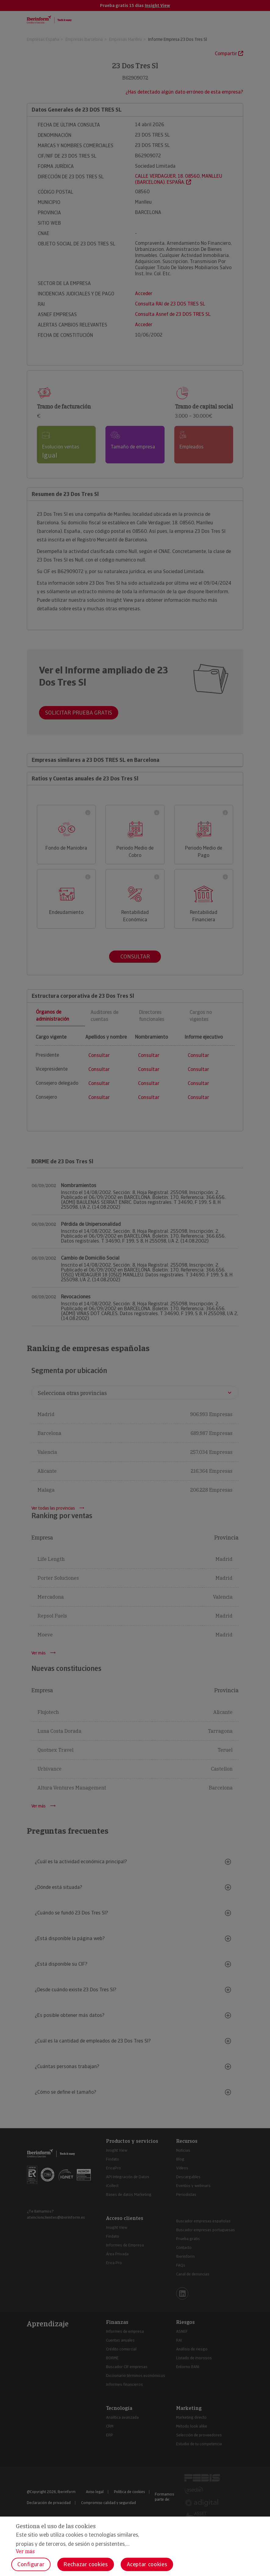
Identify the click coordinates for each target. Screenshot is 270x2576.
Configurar (30, 2564)
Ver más (25, 2551)
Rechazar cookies (85, 2564)
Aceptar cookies (147, 2564)
